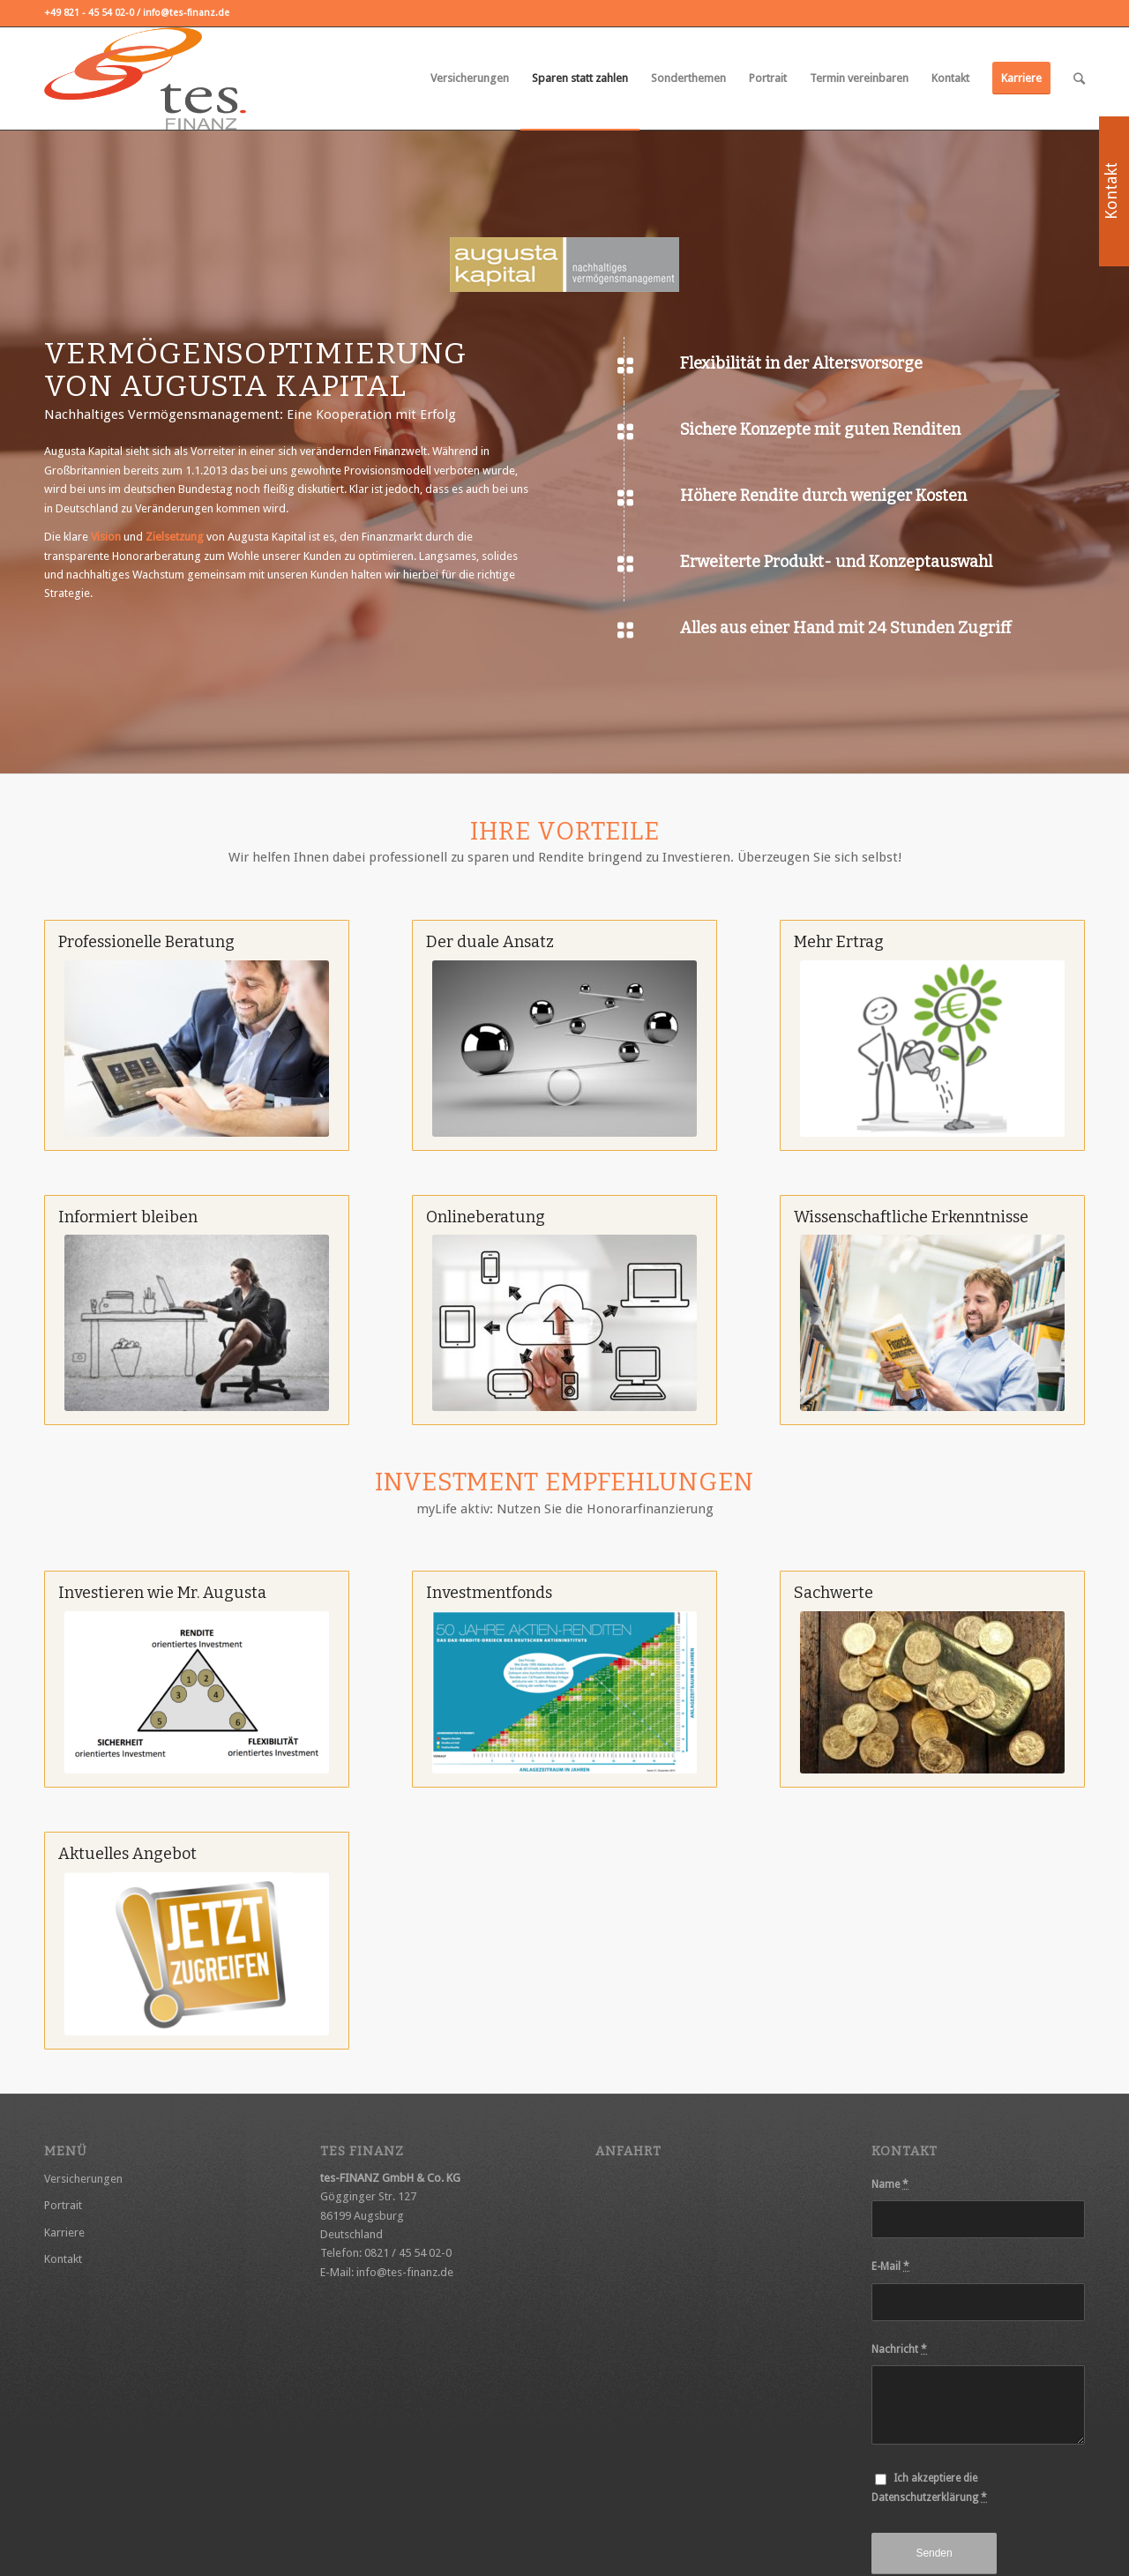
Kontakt (63, 2259)
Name (889, 2184)
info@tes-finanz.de (404, 2272)
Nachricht (899, 2349)
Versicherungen (83, 2178)
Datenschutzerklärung (924, 2497)
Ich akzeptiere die (929, 2487)
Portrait (63, 2205)
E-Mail (890, 2266)
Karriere (64, 2232)
